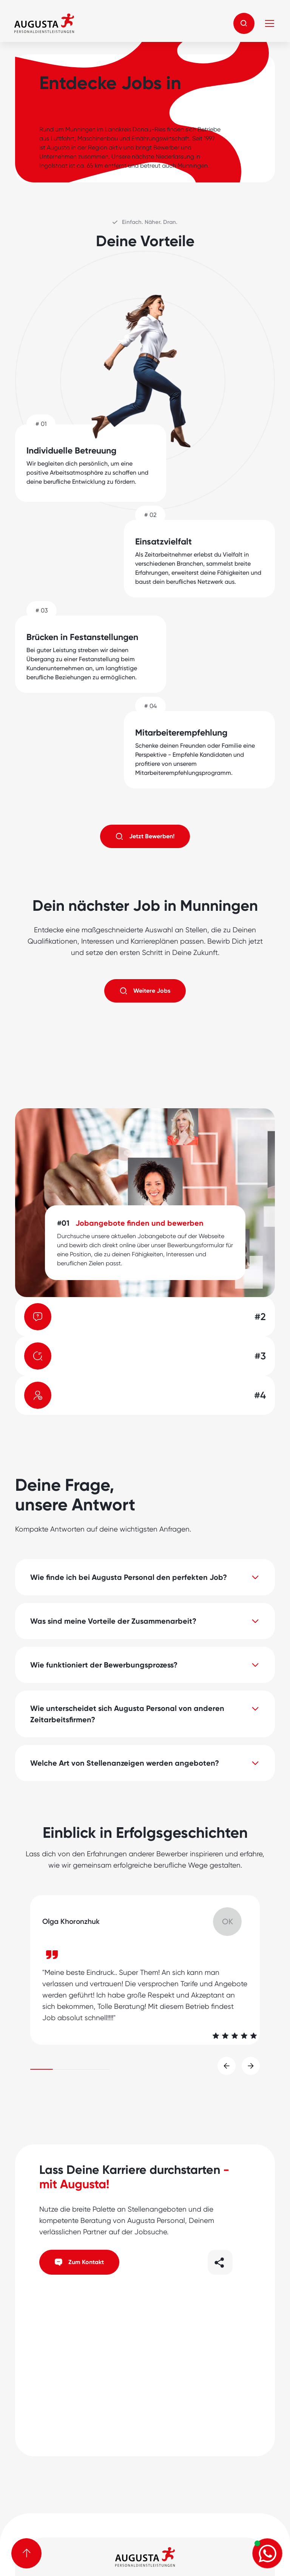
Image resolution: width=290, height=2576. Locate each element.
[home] (44, 23)
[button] (244, 23)
